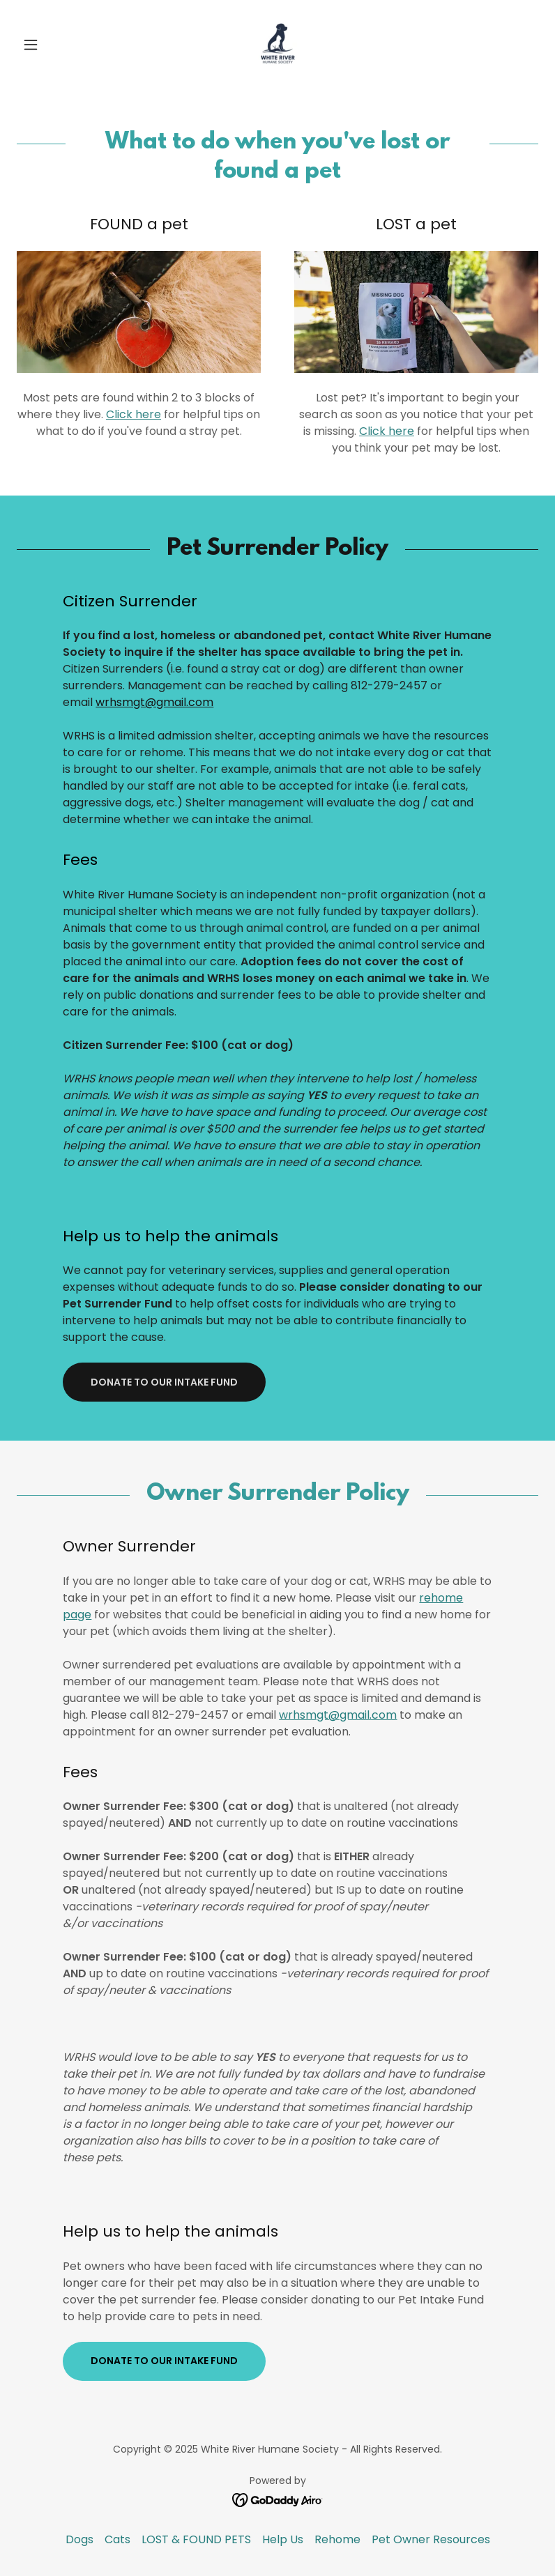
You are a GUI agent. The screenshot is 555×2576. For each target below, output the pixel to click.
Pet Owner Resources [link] (431, 2539)
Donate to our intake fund (164, 1382)
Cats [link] (117, 2539)
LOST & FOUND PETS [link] (196, 2539)
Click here (133, 414)
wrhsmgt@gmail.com (154, 702)
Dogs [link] (79, 2539)
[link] (277, 44)
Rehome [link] (337, 2539)
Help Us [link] (282, 2539)
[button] (56, 45)
